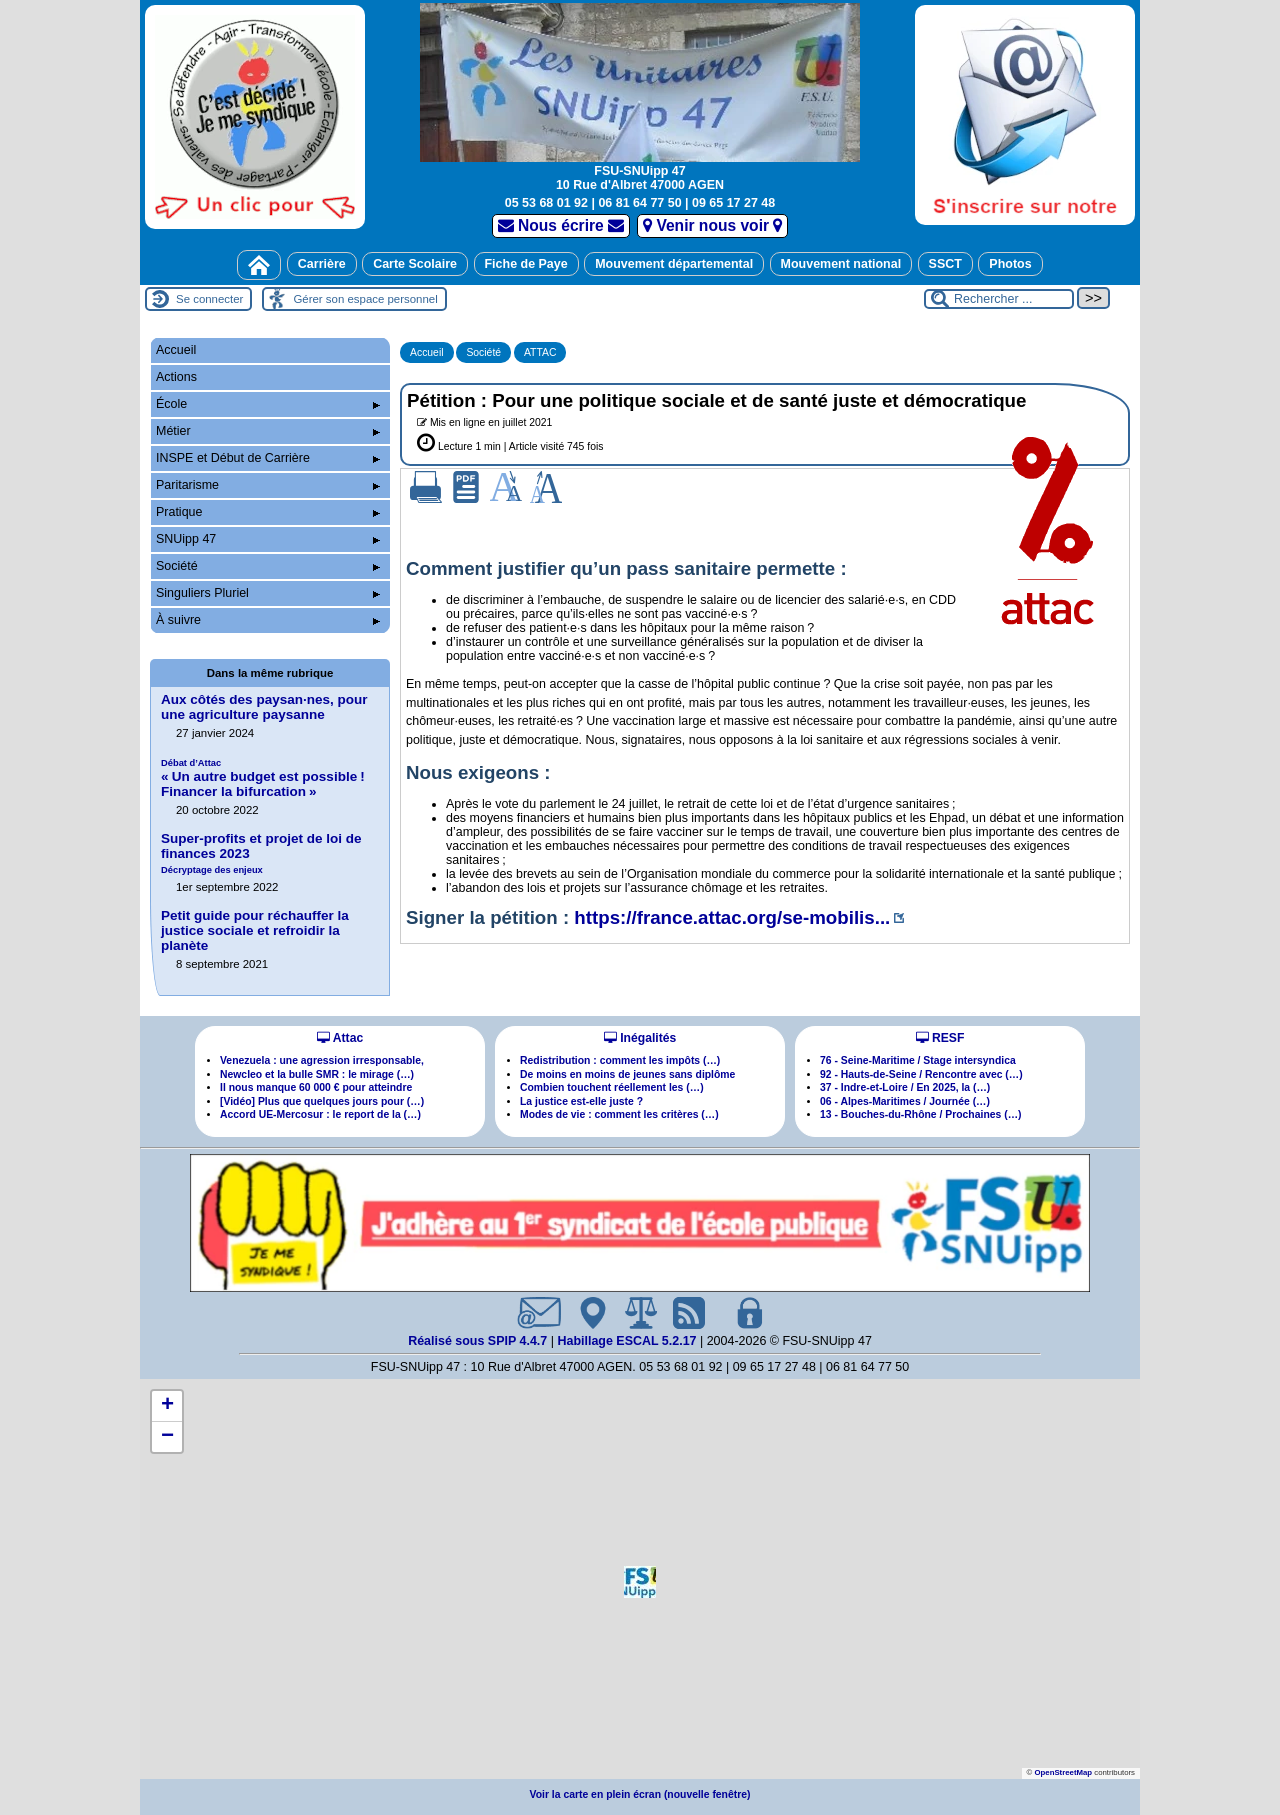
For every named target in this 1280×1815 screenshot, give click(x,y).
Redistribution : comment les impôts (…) (620, 1060)
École (268, 404)
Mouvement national (841, 264)
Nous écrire (561, 225)
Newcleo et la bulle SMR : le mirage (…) (317, 1074)
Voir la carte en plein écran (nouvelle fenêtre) (640, 1794)
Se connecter (209, 299)
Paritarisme (268, 485)
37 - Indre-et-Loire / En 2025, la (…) (905, 1087)
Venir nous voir (712, 225)
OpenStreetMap (1063, 1772)
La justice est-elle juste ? (581, 1101)
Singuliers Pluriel (268, 593)
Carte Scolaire (415, 264)
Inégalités (640, 1038)
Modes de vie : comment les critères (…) (619, 1114)
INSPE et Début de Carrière (268, 458)
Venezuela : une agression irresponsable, (322, 1060)
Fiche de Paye (526, 264)
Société (483, 352)
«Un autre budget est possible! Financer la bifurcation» (263, 778)
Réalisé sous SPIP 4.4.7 (479, 1341)
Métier (268, 431)
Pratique (268, 512)
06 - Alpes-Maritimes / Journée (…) (905, 1101)
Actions (176, 377)
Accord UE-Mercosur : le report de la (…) (320, 1114)
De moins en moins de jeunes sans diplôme (627, 1074)
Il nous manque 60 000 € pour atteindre (316, 1087)
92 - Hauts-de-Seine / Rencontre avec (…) (921, 1074)
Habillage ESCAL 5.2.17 (626, 1341)
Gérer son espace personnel (365, 299)
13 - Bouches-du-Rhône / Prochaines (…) (921, 1114)
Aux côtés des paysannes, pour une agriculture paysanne (264, 707)
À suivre (268, 620)
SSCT (945, 264)
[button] (640, 1582)
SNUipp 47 (268, 539)
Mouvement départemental (674, 264)
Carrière (322, 264)
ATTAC (540, 352)
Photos (1010, 264)
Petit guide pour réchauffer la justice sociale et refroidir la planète (255, 930)
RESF (940, 1038)
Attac (340, 1038)
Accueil (427, 352)
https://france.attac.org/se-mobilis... (732, 917)
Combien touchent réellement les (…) (612, 1087)
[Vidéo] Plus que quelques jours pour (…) (322, 1101)
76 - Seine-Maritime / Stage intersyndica (918, 1060)
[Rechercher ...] (999, 299)
